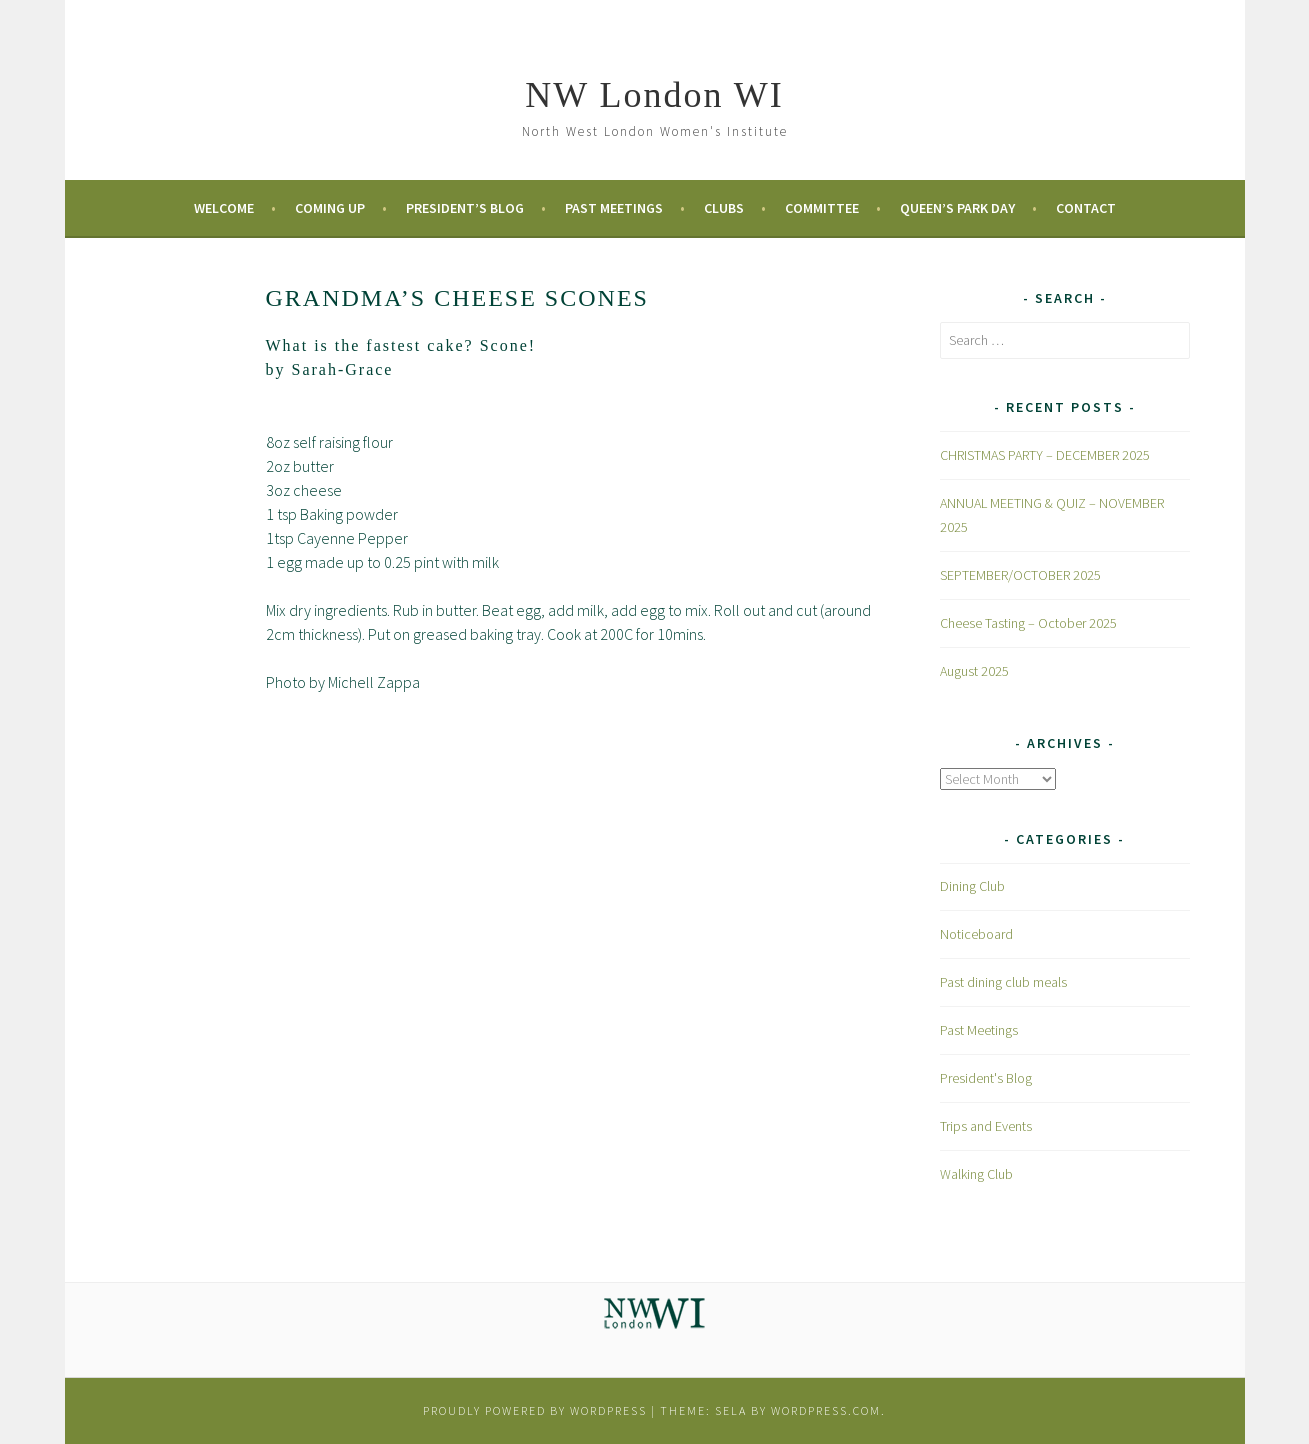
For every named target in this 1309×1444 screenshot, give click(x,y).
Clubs (724, 208)
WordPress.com (826, 1410)
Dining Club (972, 886)
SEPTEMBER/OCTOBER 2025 (1020, 575)
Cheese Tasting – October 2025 (1028, 623)
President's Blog (986, 1078)
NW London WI (654, 95)
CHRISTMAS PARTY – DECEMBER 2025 (1045, 455)
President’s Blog (465, 208)
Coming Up (330, 208)
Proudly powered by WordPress (535, 1410)
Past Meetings (614, 208)
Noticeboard (976, 934)
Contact (1086, 208)
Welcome (224, 208)
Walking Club (976, 1174)
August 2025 (974, 671)
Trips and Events (986, 1126)
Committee (822, 208)
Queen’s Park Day (957, 208)
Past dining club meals (1003, 982)
